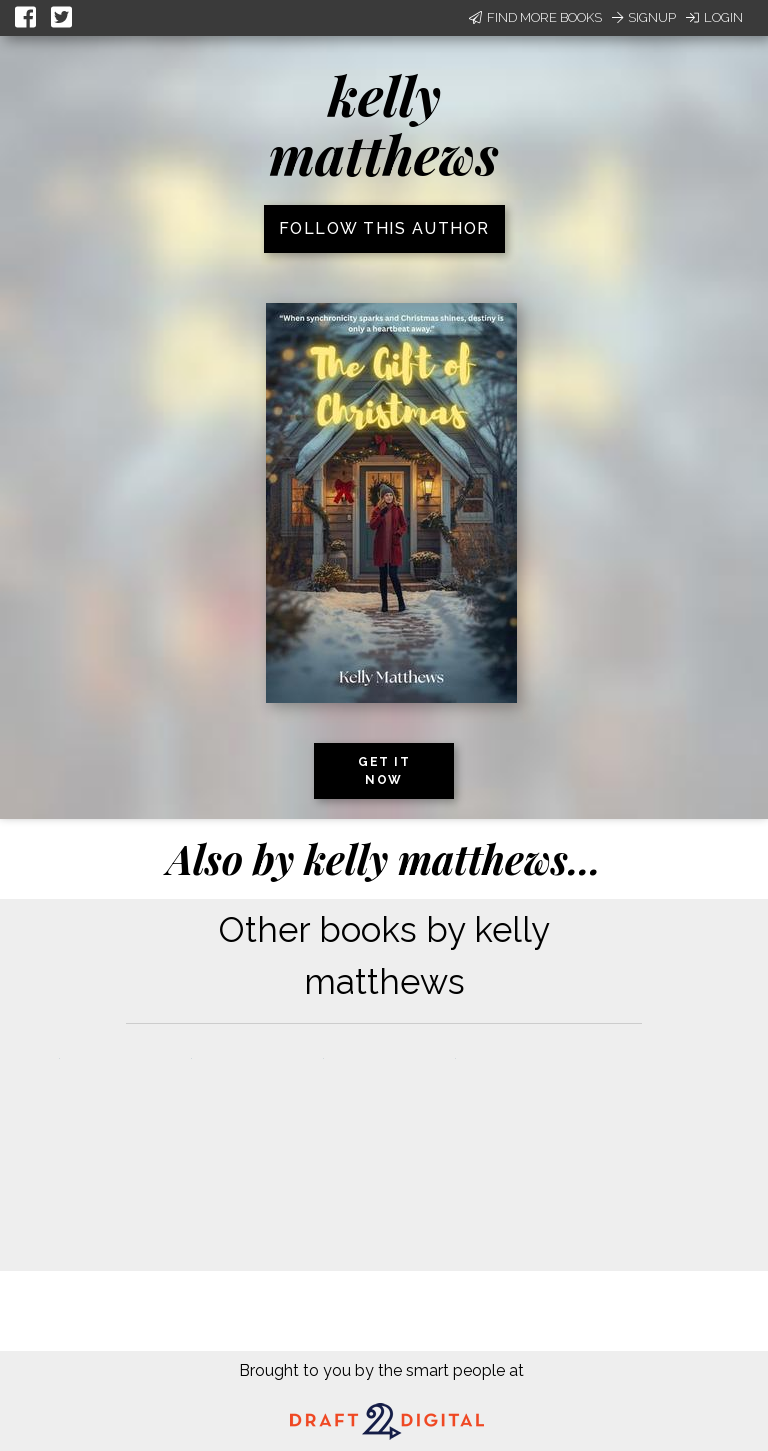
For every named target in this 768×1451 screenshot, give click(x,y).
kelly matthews (384, 124)
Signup (644, 17)
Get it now (384, 771)
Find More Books (535, 17)
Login (714, 17)
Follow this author (384, 228)
